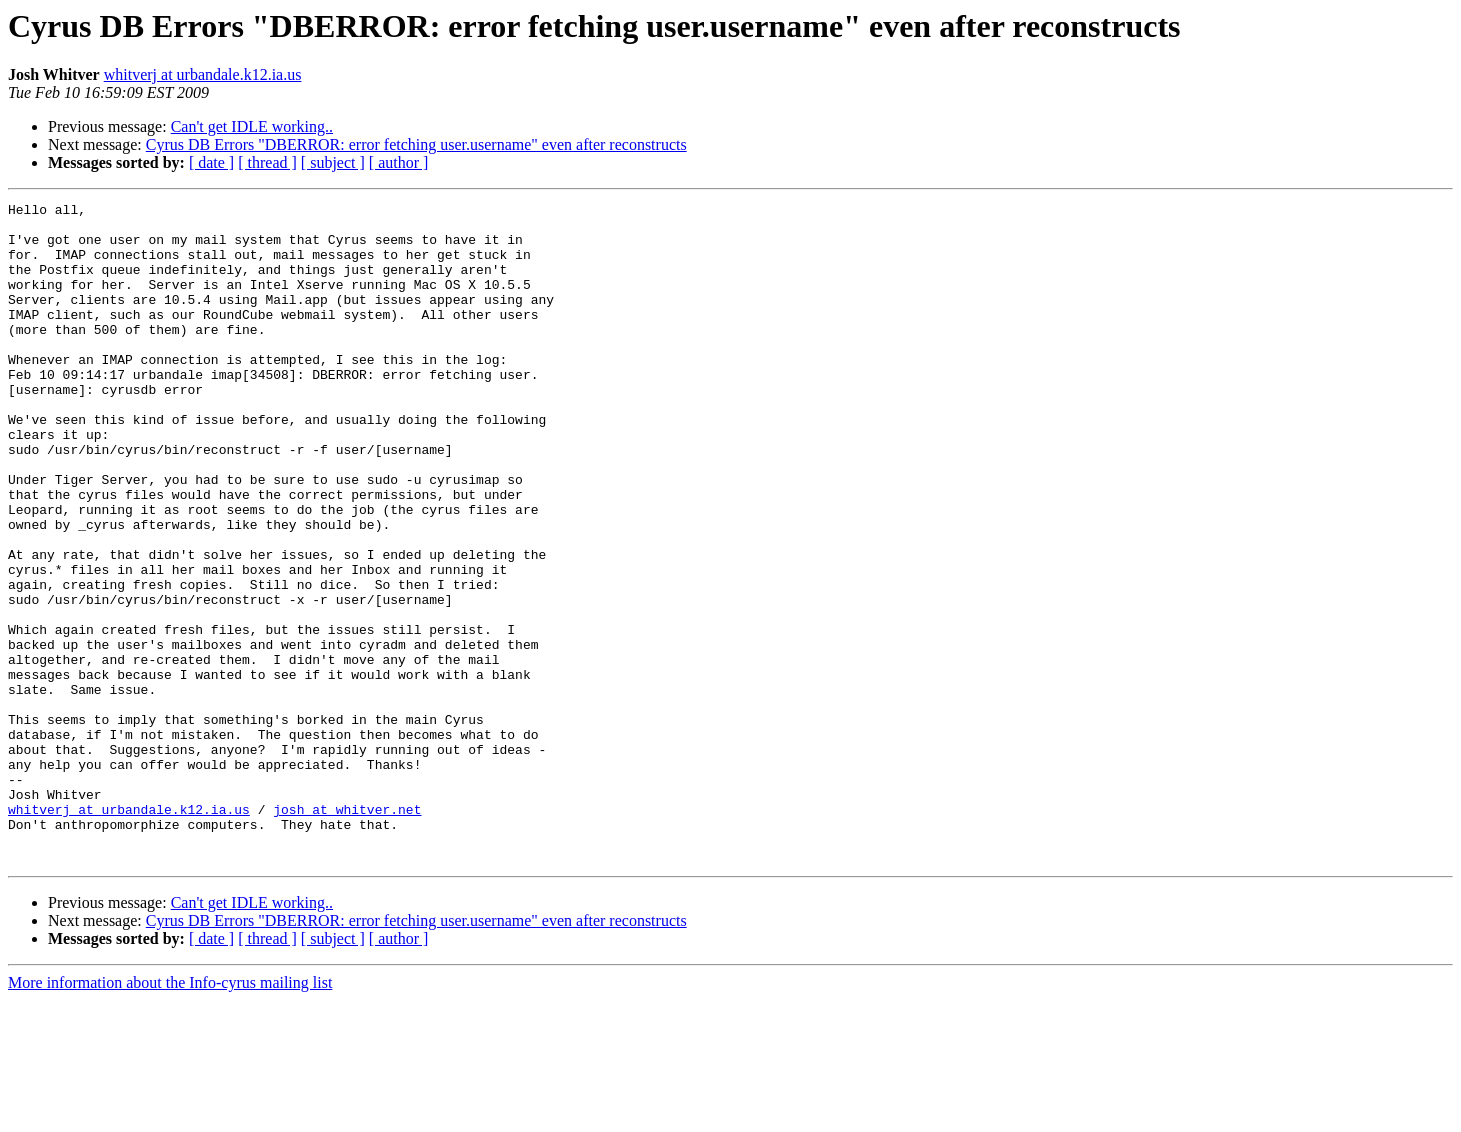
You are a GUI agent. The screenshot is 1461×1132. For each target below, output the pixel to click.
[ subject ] (333, 162)
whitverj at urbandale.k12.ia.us (203, 74)
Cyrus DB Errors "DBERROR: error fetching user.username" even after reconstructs (416, 144)
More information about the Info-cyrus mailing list (170, 1114)
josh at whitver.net (347, 932)
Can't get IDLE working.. (252, 126)
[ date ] (211, 162)
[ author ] (399, 162)
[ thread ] (267, 162)
